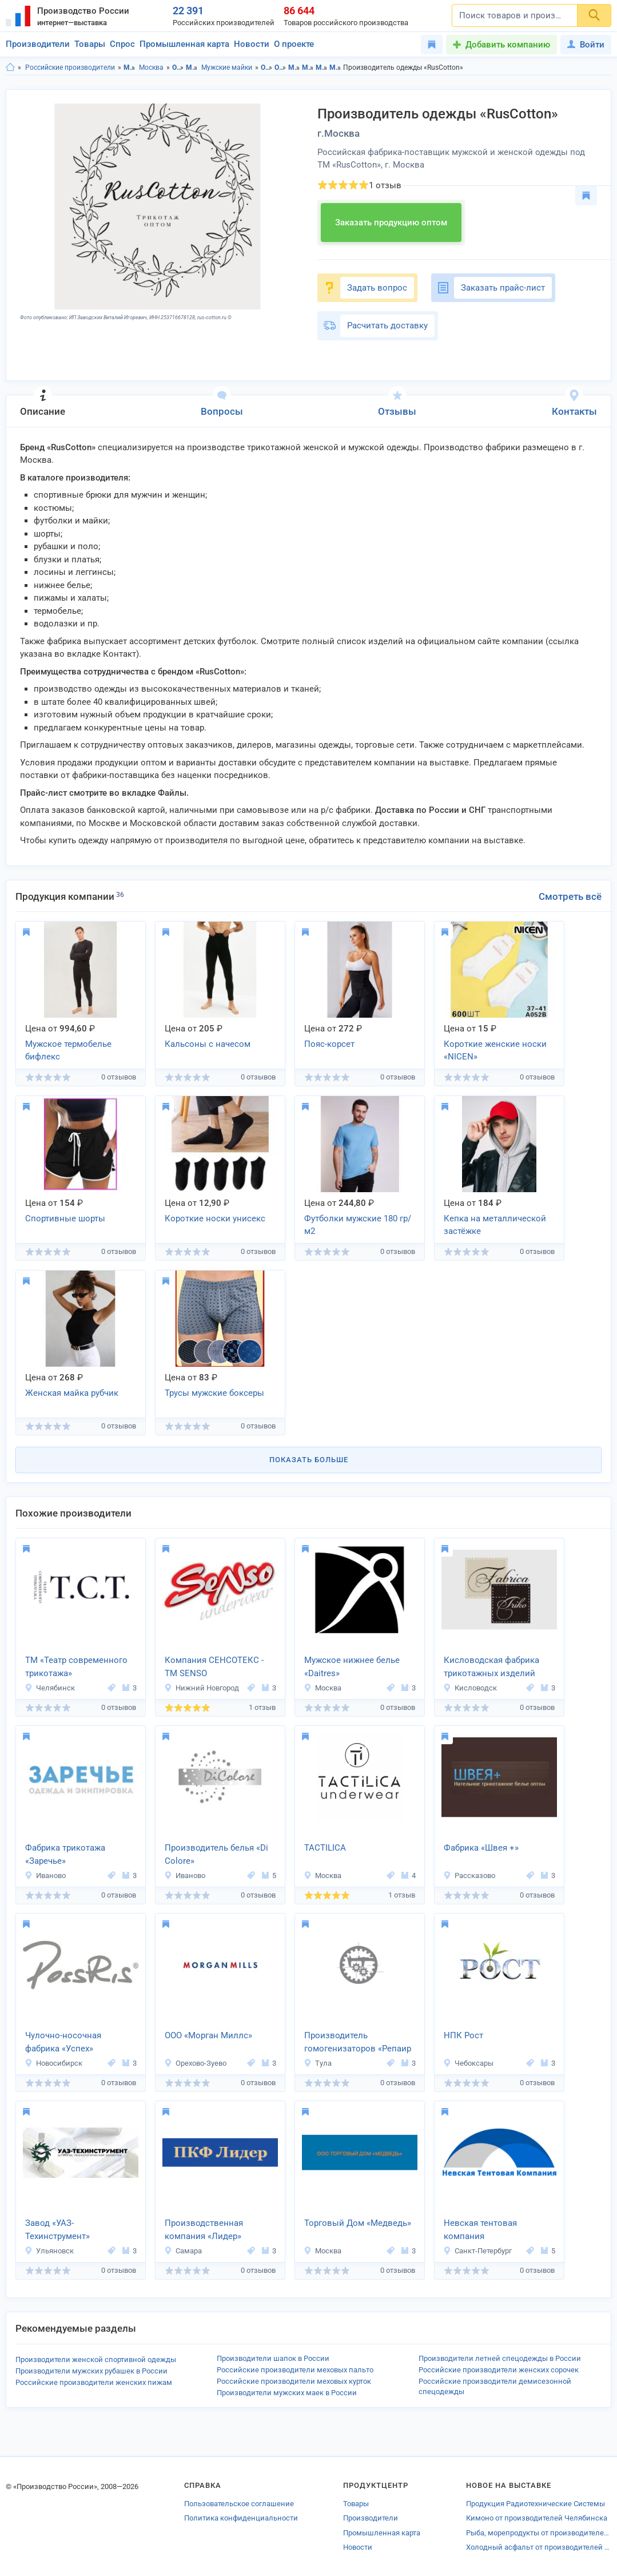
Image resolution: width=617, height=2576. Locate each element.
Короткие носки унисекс (215, 1218)
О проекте (294, 44)
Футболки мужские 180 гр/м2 (357, 1225)
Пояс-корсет (329, 1044)
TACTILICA (325, 1848)
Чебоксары (468, 2063)
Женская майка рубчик (71, 1393)
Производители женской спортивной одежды (95, 2359)
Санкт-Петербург (477, 2250)
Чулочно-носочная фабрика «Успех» (63, 2042)
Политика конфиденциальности (241, 2518)
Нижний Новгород (201, 1688)
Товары (89, 44)
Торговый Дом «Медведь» (357, 2223)
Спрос (122, 44)
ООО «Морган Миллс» (208, 2035)
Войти (585, 44)
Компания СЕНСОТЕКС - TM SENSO (214, 1666)
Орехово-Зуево (195, 2063)
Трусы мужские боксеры (214, 1393)
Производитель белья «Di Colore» (216, 1854)
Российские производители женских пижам (93, 2382)
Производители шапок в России (273, 2358)
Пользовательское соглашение (239, 2503)
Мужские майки (226, 67)
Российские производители (70, 67)
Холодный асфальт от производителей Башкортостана (538, 2547)
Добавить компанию (507, 44)
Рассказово (469, 1875)
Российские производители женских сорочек (499, 2369)
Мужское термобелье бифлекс (68, 1050)
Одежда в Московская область (267, 67)
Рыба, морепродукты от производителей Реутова (538, 2533)
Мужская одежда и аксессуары (192, 67)
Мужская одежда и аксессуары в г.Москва (308, 67)
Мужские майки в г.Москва (335, 67)
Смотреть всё (570, 896)
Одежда (178, 67)
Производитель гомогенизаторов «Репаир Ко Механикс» (357, 2042)
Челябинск (50, 1688)
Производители (38, 44)
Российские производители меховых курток (294, 2381)
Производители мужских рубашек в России (91, 2371)
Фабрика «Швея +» (481, 1848)
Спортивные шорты (65, 1218)
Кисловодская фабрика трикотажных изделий (491, 1666)
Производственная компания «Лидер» (204, 2229)
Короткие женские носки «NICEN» (495, 1050)
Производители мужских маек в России (287, 2392)
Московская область (130, 67)
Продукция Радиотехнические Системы (535, 2503)
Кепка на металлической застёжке (495, 1225)
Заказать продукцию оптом (391, 222)
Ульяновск (49, 2250)
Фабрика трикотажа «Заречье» (65, 1854)
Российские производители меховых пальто (295, 2369)
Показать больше (308, 1459)
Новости (251, 44)
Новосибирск (53, 2063)
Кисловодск (470, 1688)
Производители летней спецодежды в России (500, 2358)
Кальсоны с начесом (207, 1044)
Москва (151, 67)
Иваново (45, 1875)
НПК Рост (463, 2035)
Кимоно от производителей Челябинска (536, 2518)
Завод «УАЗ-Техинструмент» (57, 2229)
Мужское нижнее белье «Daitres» (352, 1666)
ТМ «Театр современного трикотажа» (76, 1666)
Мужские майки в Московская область (322, 67)
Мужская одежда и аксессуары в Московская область (294, 67)
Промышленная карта (184, 44)
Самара (183, 2250)
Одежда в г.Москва (280, 67)
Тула (318, 2063)
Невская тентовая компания (480, 2229)
